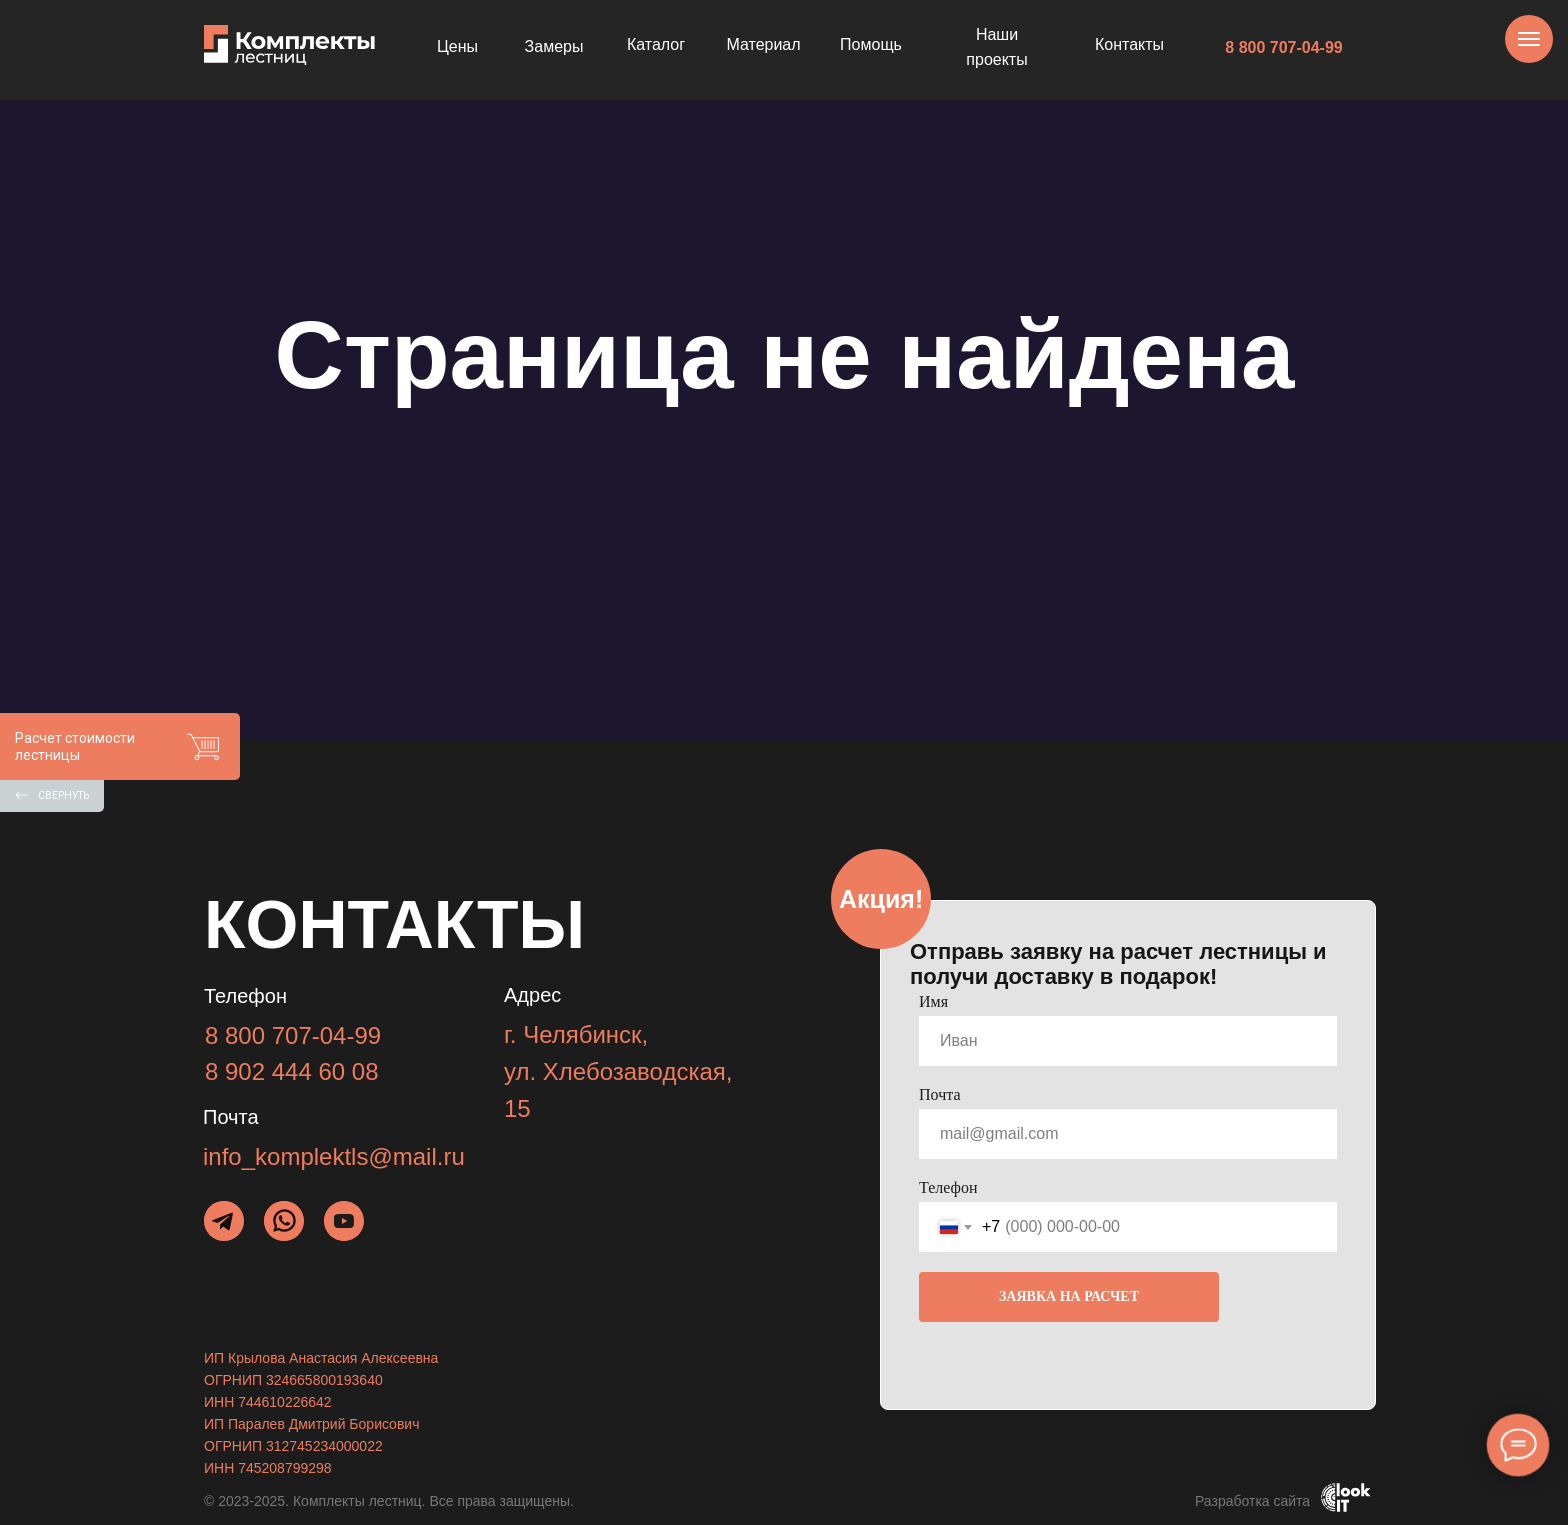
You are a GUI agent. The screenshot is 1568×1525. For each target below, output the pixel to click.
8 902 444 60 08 (292, 1071)
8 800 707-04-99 (1283, 47)
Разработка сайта (1252, 1501)
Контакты (1129, 44)
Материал (763, 44)
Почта (939, 1094)
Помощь (871, 44)
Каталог (656, 44)
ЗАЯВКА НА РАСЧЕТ (1069, 1296)
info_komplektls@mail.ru (334, 1156)
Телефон (948, 1187)
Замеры (554, 46)
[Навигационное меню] (1529, 39)
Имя (933, 1001)
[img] (284, 1220)
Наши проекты (996, 47)
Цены (457, 46)
